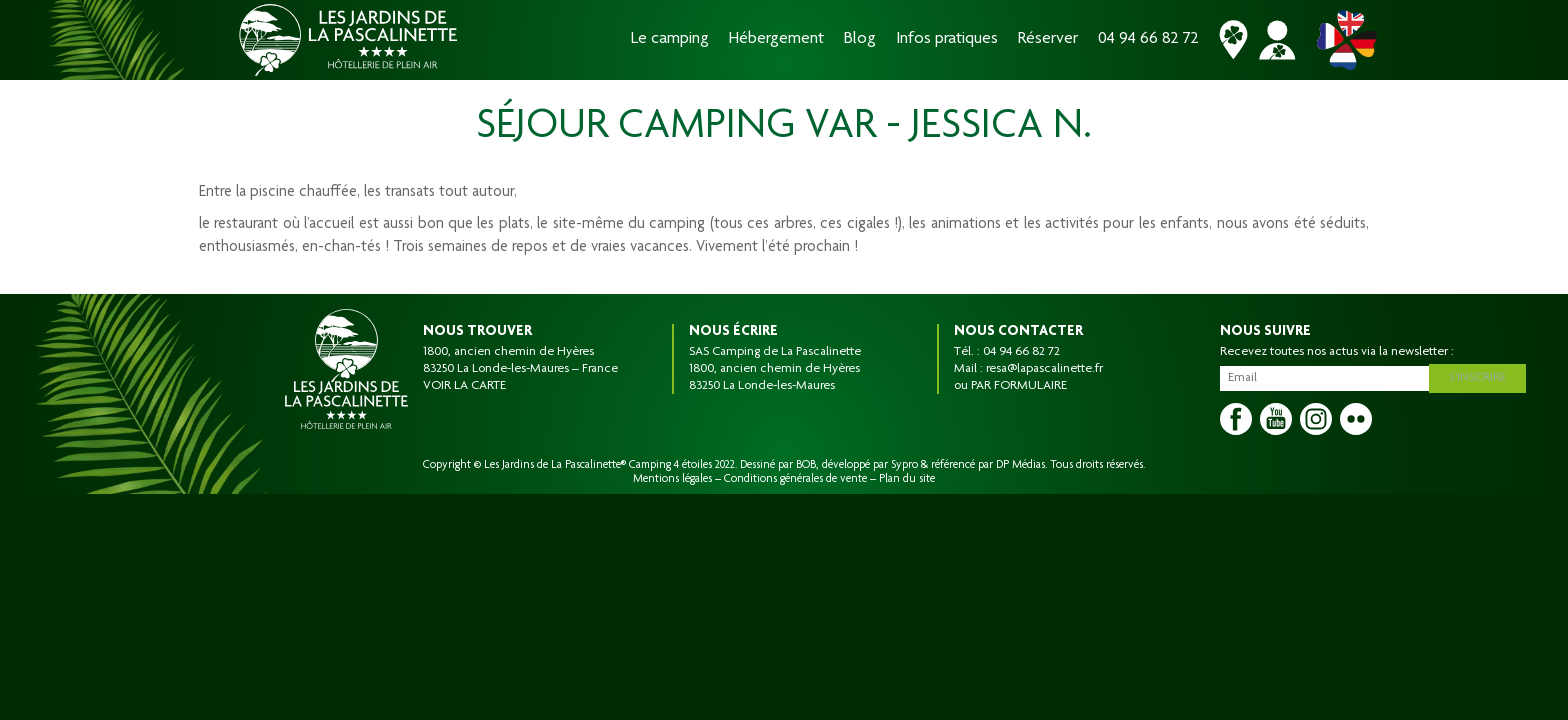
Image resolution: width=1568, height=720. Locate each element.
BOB (806, 465)
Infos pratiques (947, 39)
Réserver (1048, 39)
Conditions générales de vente (795, 479)
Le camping (670, 39)
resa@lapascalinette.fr (1044, 369)
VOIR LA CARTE (464, 386)
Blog (860, 39)
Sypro (904, 465)
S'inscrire (1481, 376)
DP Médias (1020, 465)
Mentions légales (672, 479)
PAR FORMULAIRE (1019, 386)
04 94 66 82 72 (1148, 39)
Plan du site (907, 479)
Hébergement (776, 39)
